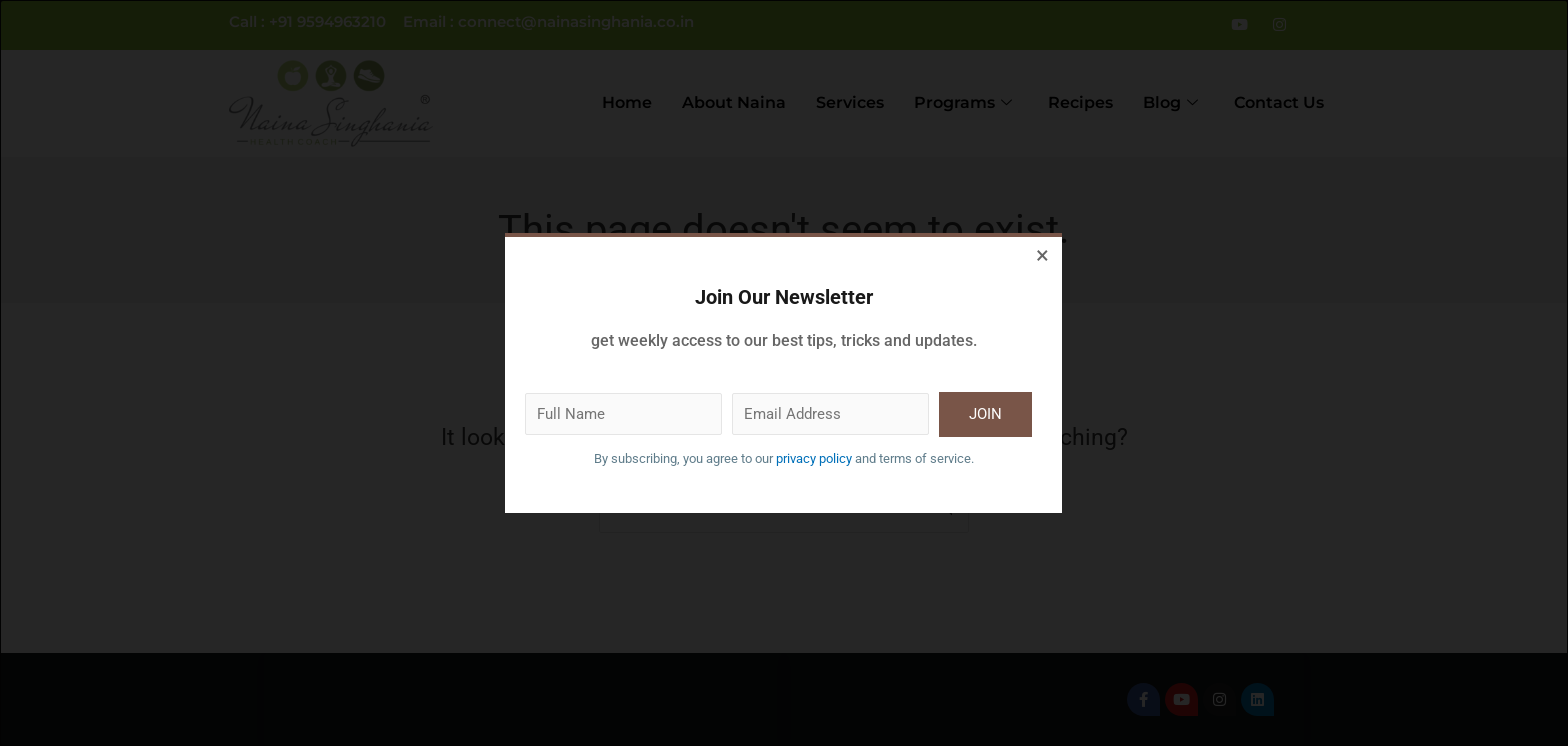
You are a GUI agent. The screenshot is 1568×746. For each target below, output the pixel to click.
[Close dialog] (1043, 257)
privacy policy (819, 459)
